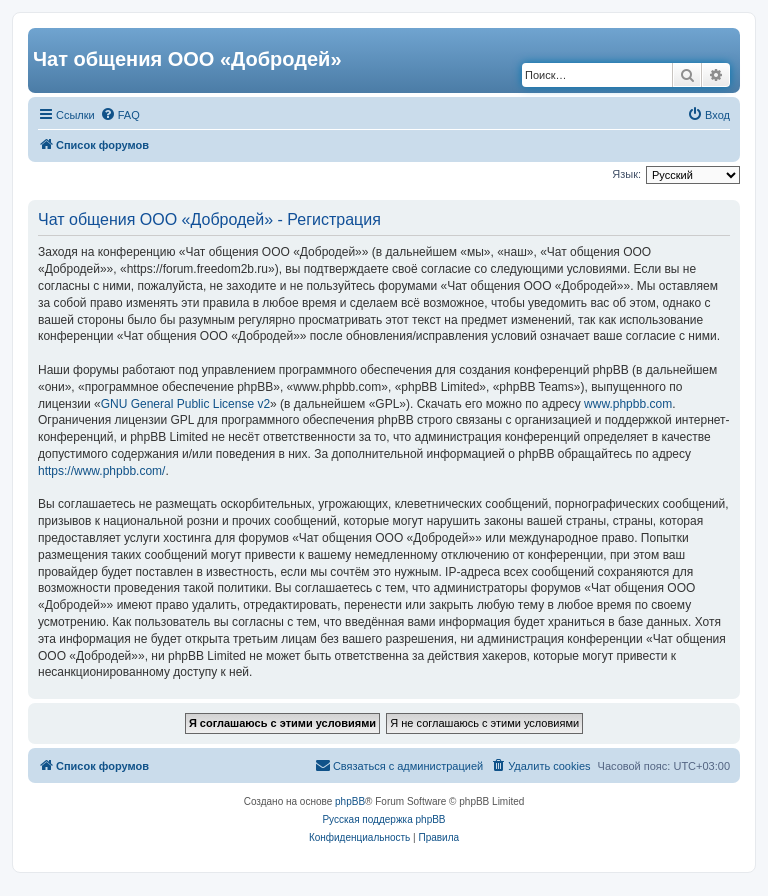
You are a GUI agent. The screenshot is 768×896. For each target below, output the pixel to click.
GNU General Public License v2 (185, 404)
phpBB (350, 801)
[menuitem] (120, 115)
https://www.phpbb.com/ (101, 471)
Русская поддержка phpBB (383, 819)
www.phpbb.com (628, 404)
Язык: (626, 174)
